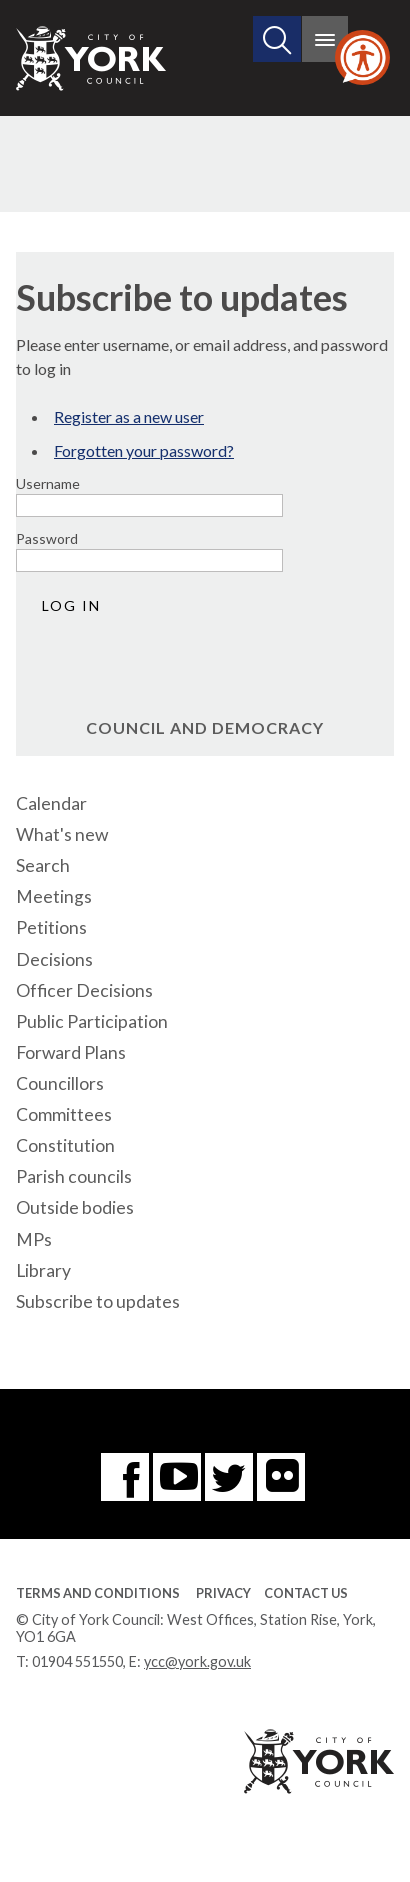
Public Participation (92, 1021)
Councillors (60, 1083)
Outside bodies (75, 1207)
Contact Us (306, 1593)
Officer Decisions (84, 990)
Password (47, 538)
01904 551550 (77, 1661)
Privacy (223, 1593)
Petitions (51, 927)
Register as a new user (129, 416)
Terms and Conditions (98, 1593)
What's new (62, 834)
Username (48, 483)
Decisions (54, 959)
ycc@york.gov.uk (197, 1661)
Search (43, 865)
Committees (64, 1114)
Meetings (54, 896)
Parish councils (74, 1176)
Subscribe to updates (98, 1301)
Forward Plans (71, 1052)
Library (43, 1270)
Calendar (51, 803)
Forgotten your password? (144, 450)
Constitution (65, 1145)
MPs (34, 1239)
